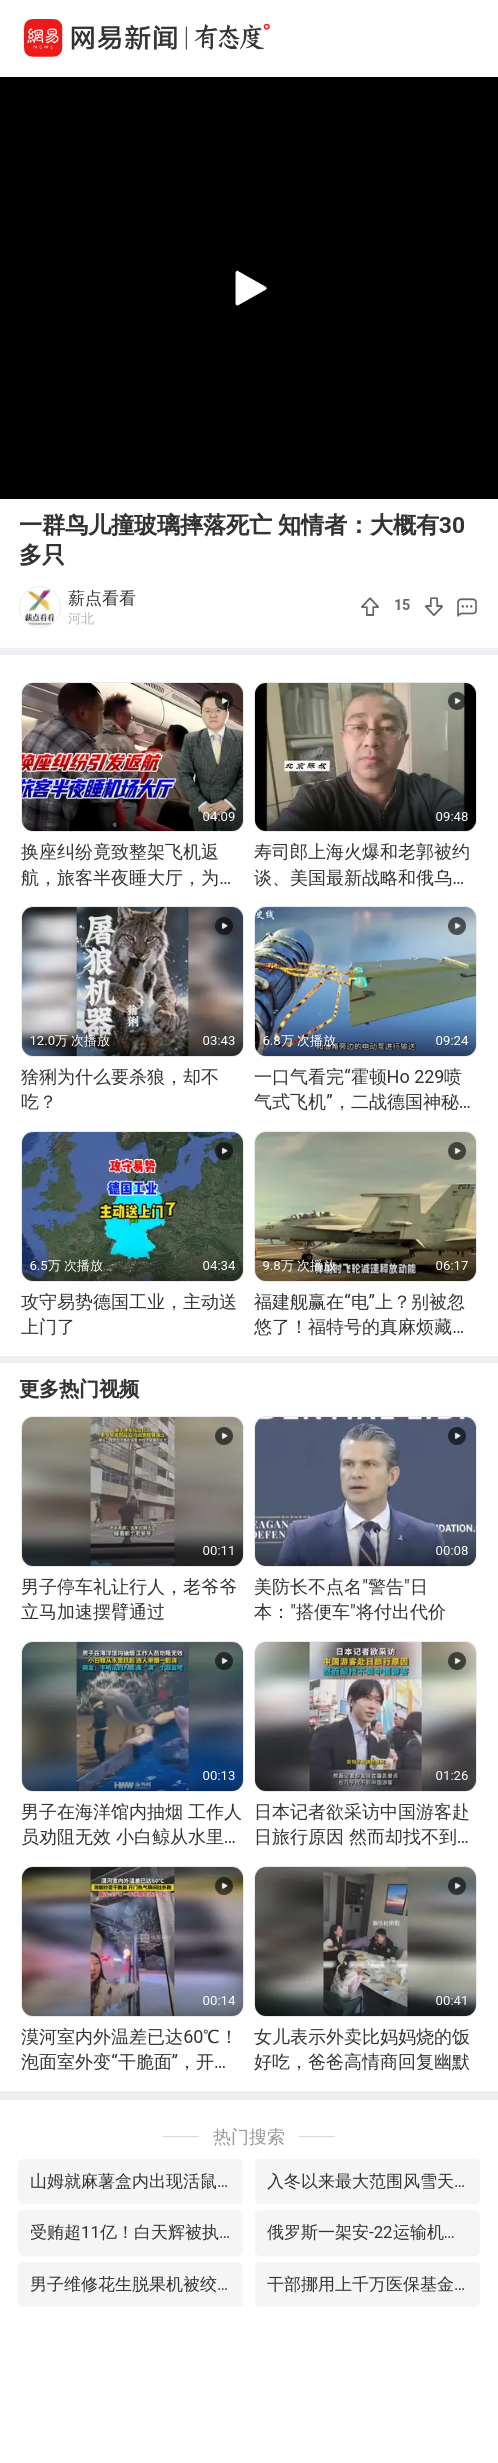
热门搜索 (249, 2136)
